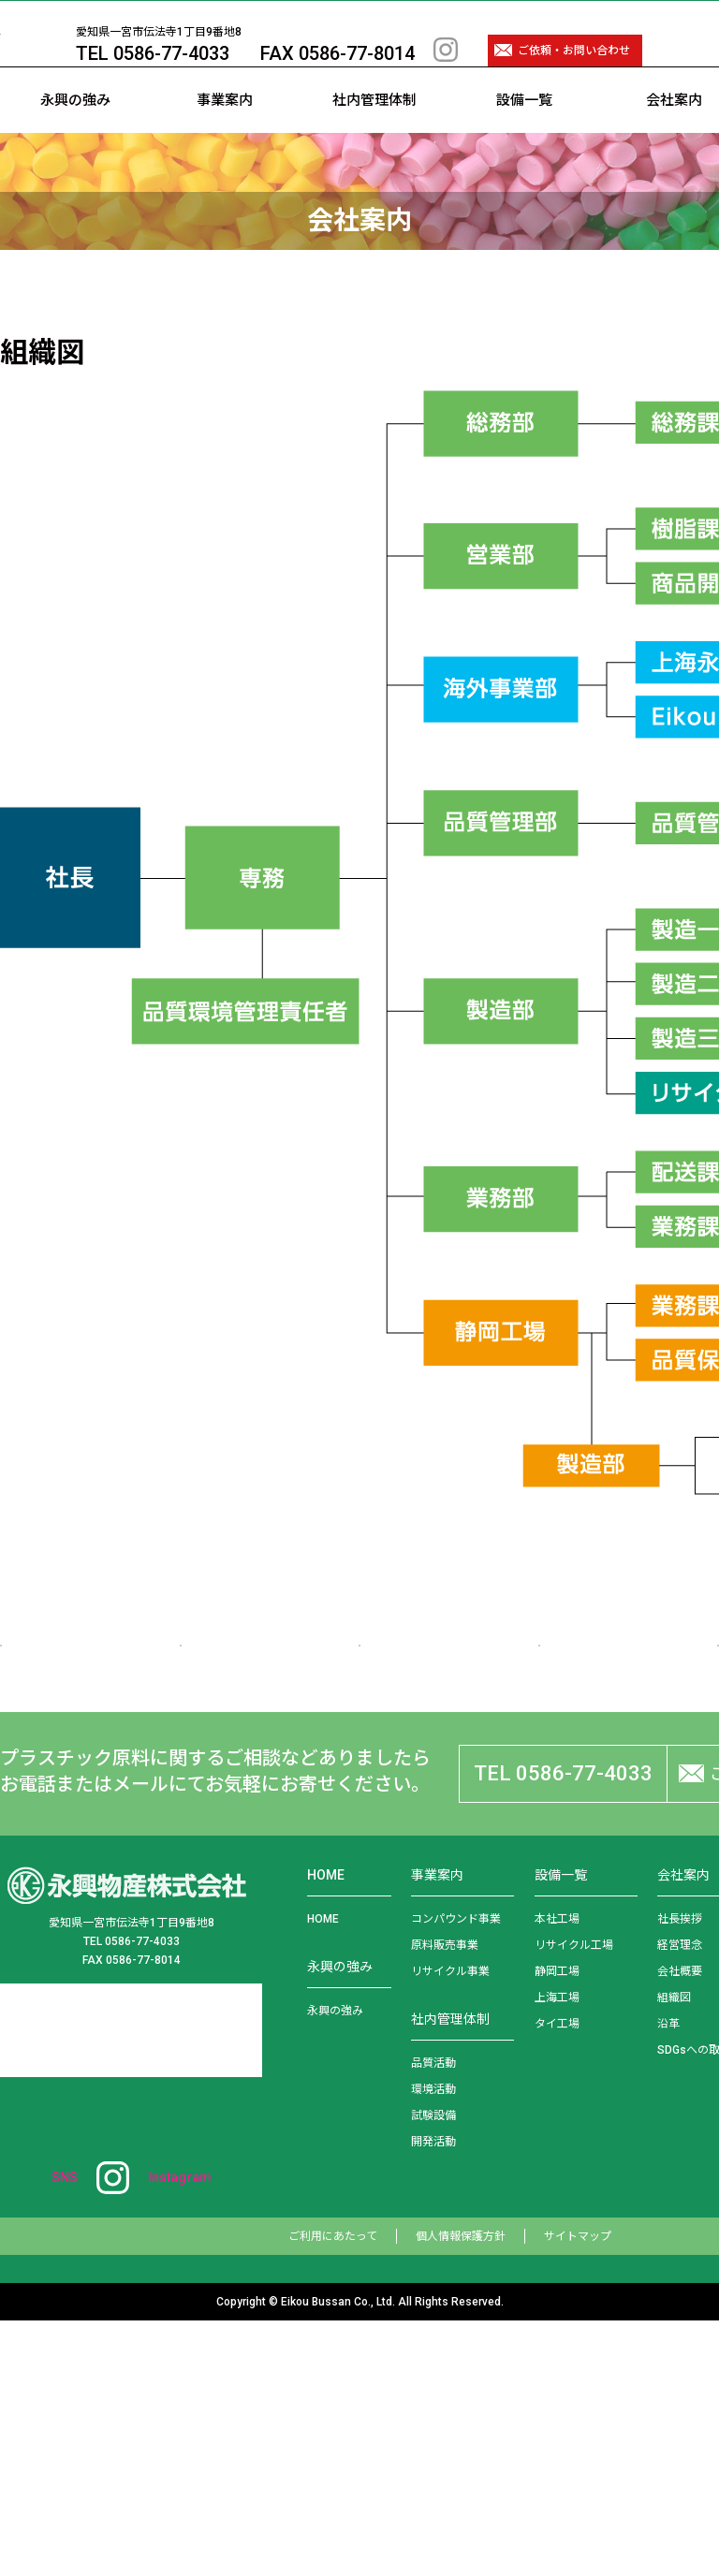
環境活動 (433, 2344)
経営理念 (679, 2200)
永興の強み (75, 132)
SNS (131, 2432)
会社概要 (679, 2226)
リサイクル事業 (450, 2226)
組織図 (674, 2253)
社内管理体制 (374, 132)
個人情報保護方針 (461, 2491)
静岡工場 (557, 2226)
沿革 (668, 2279)
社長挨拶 (679, 2174)
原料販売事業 (444, 2200)
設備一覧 (524, 132)
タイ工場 (557, 2279)
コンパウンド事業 (456, 2174)
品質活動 (433, 2318)
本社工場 (557, 2174)
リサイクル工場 (574, 2200)
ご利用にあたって (332, 2491)
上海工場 (557, 2253)
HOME (323, 2174)
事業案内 (225, 132)
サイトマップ (577, 2491)
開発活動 (433, 2397)
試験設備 (433, 2371)
